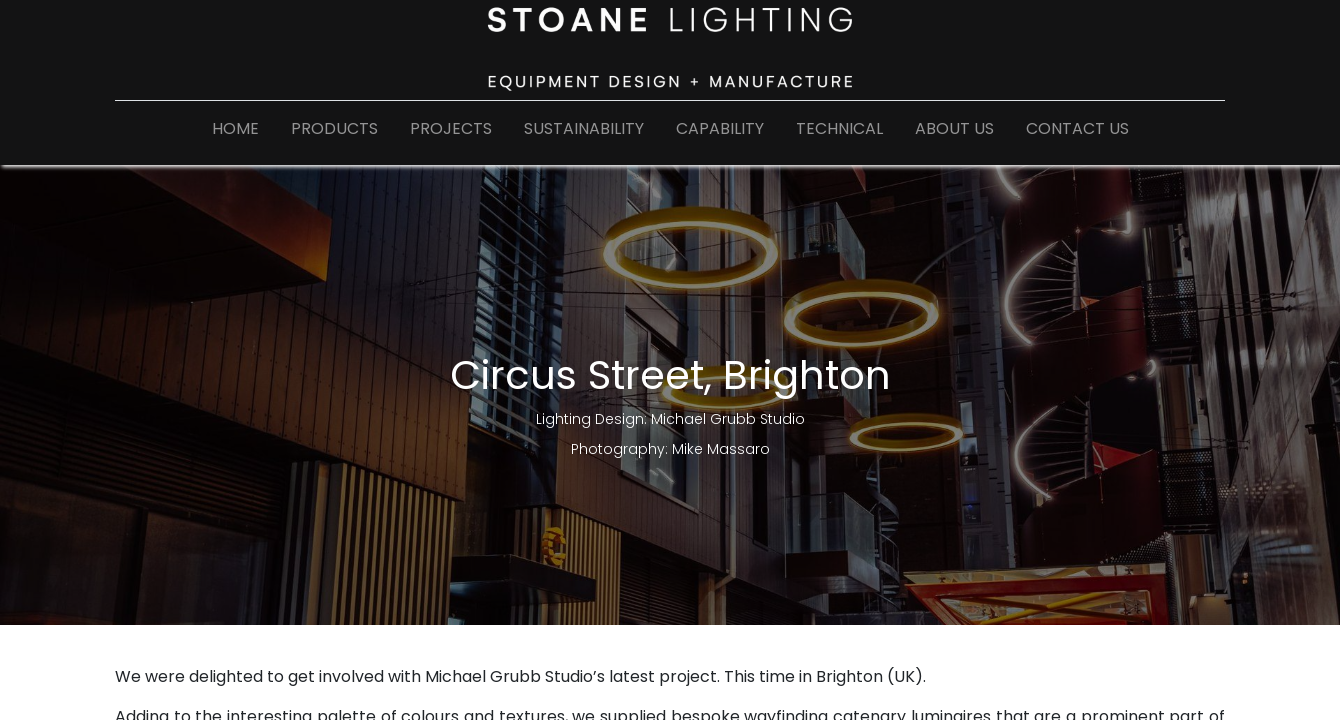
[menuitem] (235, 133)
